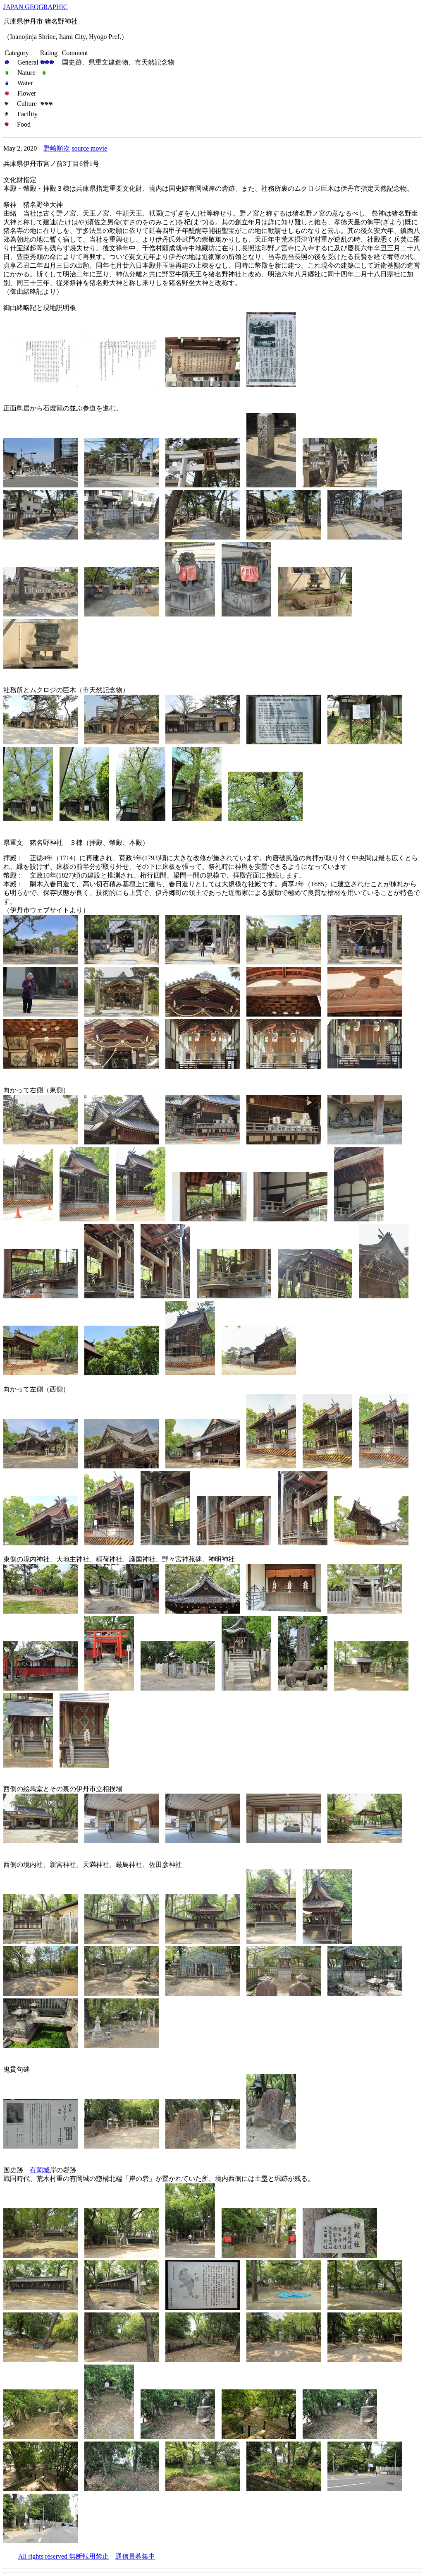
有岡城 (40, 2169)
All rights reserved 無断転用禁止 (63, 2556)
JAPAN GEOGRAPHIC (35, 6)
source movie (89, 148)
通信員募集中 (135, 2556)
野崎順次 (56, 148)
